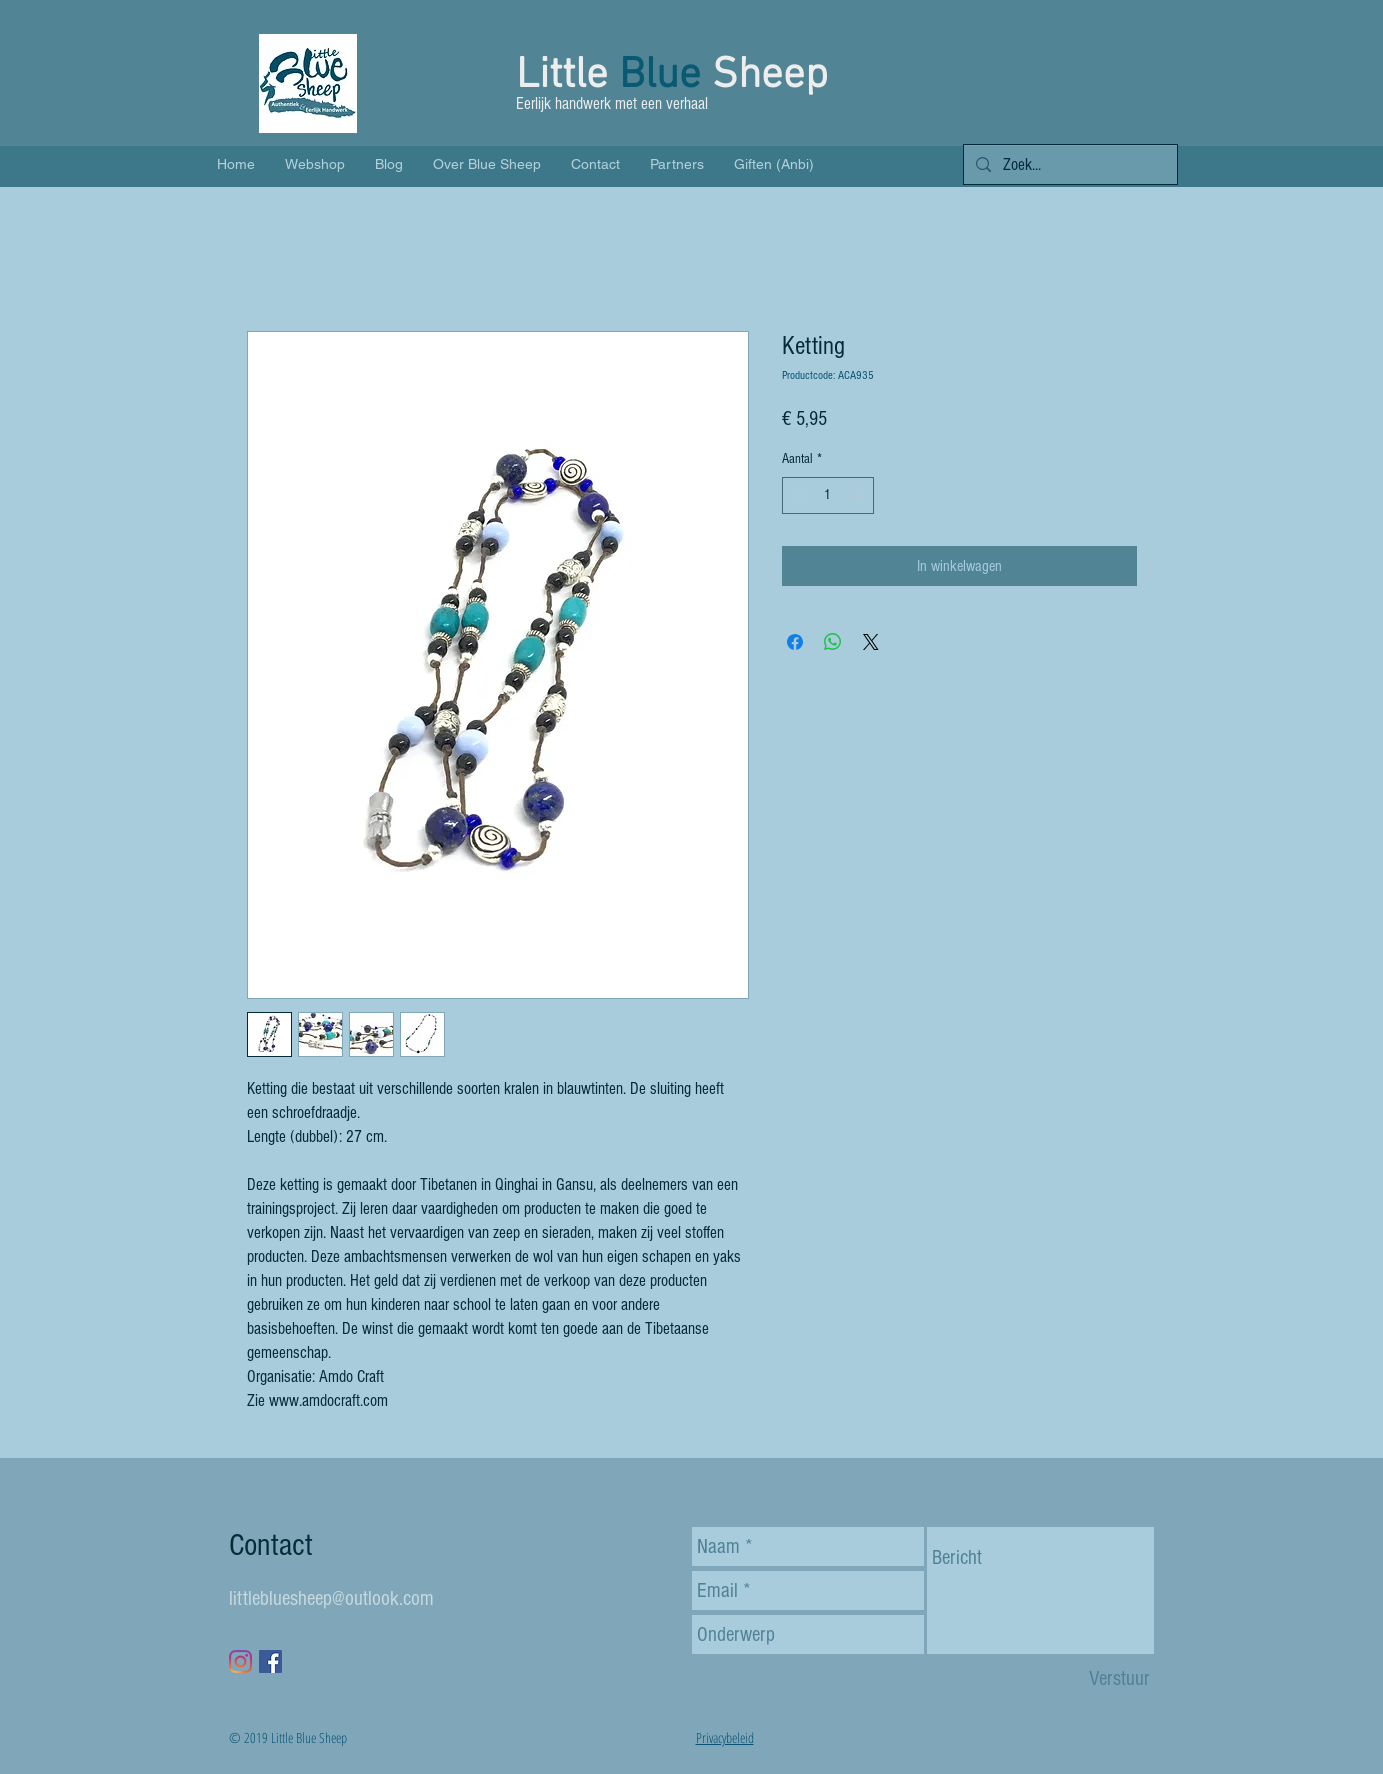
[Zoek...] (1069, 165)
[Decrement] (797, 495)
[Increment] (858, 495)
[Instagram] (240, 1661)
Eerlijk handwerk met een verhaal (614, 103)
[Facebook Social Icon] (270, 1661)
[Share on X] (871, 642)
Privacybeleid (725, 1737)
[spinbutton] (828, 495)
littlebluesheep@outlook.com (331, 1598)
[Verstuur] (1119, 1678)
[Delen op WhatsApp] (833, 642)
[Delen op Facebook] (795, 642)
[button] (1144, 95)
